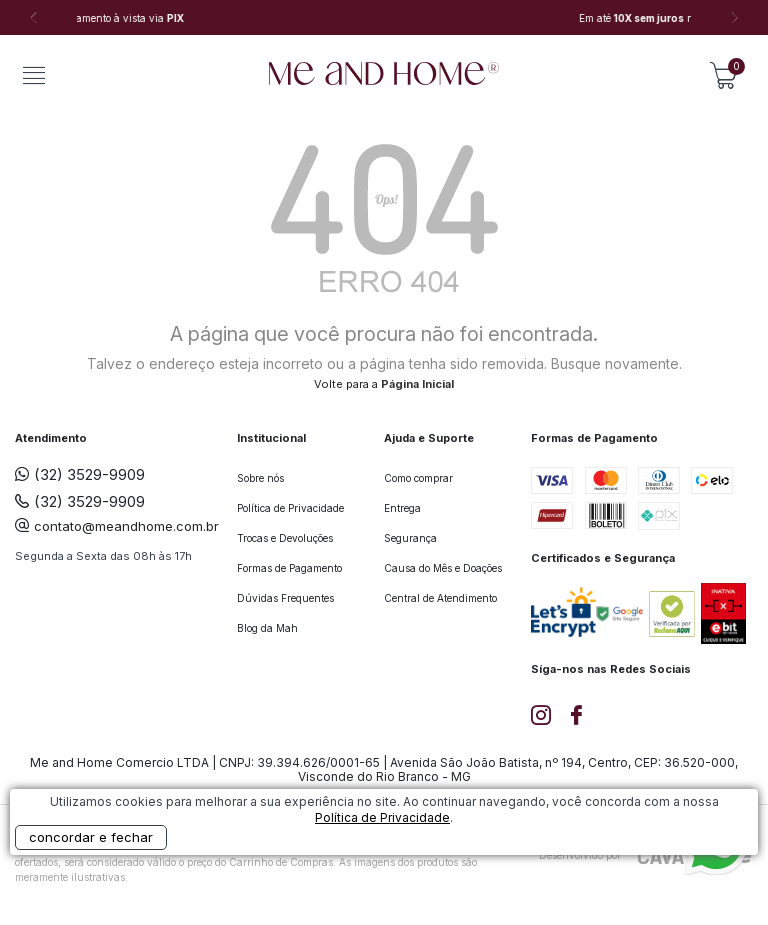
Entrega (402, 508)
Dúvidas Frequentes (285, 598)
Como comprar (418, 478)
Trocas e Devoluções (285, 538)
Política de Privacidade (290, 508)
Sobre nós (260, 478)
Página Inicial (417, 384)
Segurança (410, 538)
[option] (384, 18)
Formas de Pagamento (289, 568)
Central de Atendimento (440, 598)
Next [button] (735, 18)
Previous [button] (33, 18)
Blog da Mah (267, 628)
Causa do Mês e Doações (443, 568)
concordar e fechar (91, 837)
